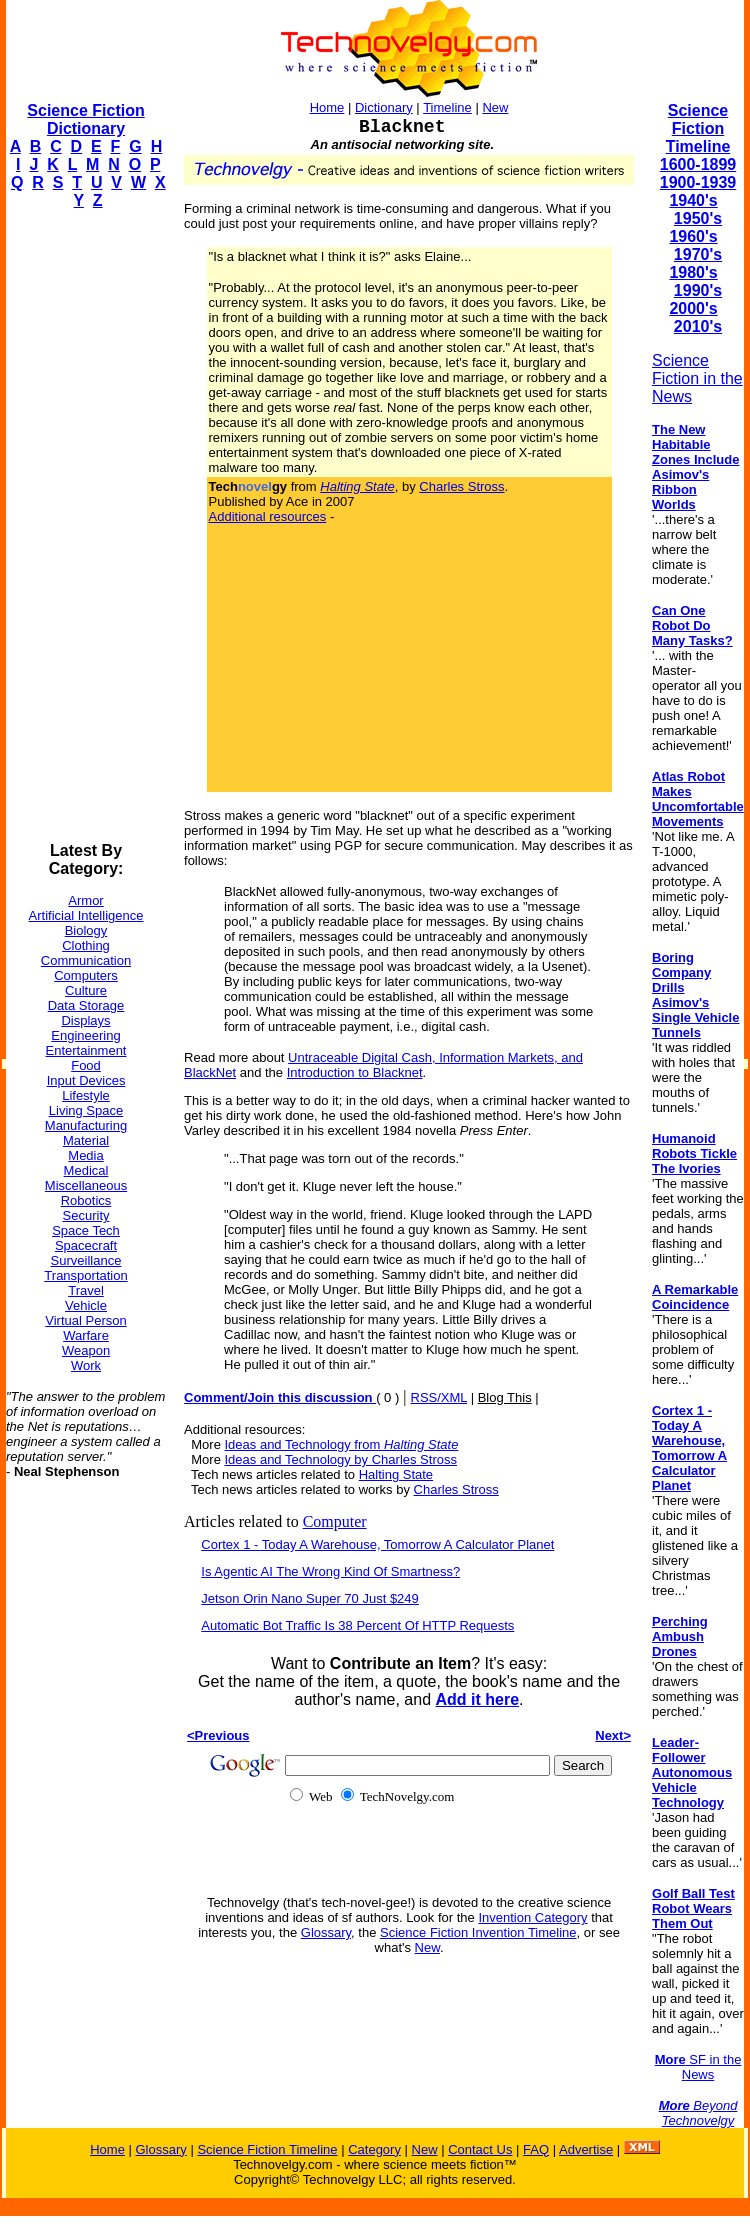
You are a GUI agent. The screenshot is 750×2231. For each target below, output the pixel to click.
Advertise (586, 2149)
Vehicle (86, 1305)
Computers (86, 975)
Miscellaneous (86, 1185)
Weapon (86, 1350)
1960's (693, 236)
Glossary (326, 1932)
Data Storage (86, 1005)
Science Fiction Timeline (698, 128)
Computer (335, 1521)
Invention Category (532, 1917)
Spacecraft (86, 1245)
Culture (86, 990)
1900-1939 (698, 182)
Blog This (505, 1397)
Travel (86, 1290)
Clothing (86, 945)
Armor (85, 900)
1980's (693, 272)
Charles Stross (461, 486)
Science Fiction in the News (697, 378)
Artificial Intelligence (86, 915)
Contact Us (480, 2149)
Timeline (447, 107)
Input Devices (86, 1080)
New (495, 107)
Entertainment (86, 1050)
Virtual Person (85, 1320)
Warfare (86, 1335)
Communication (86, 960)
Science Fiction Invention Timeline (478, 1932)
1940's (693, 200)
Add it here (477, 1699)
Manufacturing (86, 1125)
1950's (698, 218)
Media (85, 1155)
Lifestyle (86, 1095)
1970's (698, 254)
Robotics (86, 1200)
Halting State (396, 1474)
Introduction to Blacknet (355, 1072)
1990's (698, 290)
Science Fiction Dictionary (85, 119)
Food (86, 1065)
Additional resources (268, 516)
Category (374, 2149)
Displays (85, 1020)
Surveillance (86, 1260)
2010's (698, 326)
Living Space (86, 1110)
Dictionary (384, 107)
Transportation (85, 1275)
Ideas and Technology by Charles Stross (341, 1459)
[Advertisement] (86, 526)
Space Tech (86, 1230)
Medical (86, 1170)
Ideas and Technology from (342, 1444)
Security (86, 1215)
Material (86, 1140)
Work (86, 1365)
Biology (86, 930)
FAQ (536, 2149)
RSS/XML (439, 1397)
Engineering (85, 1035)
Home (327, 107)
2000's (693, 308)
